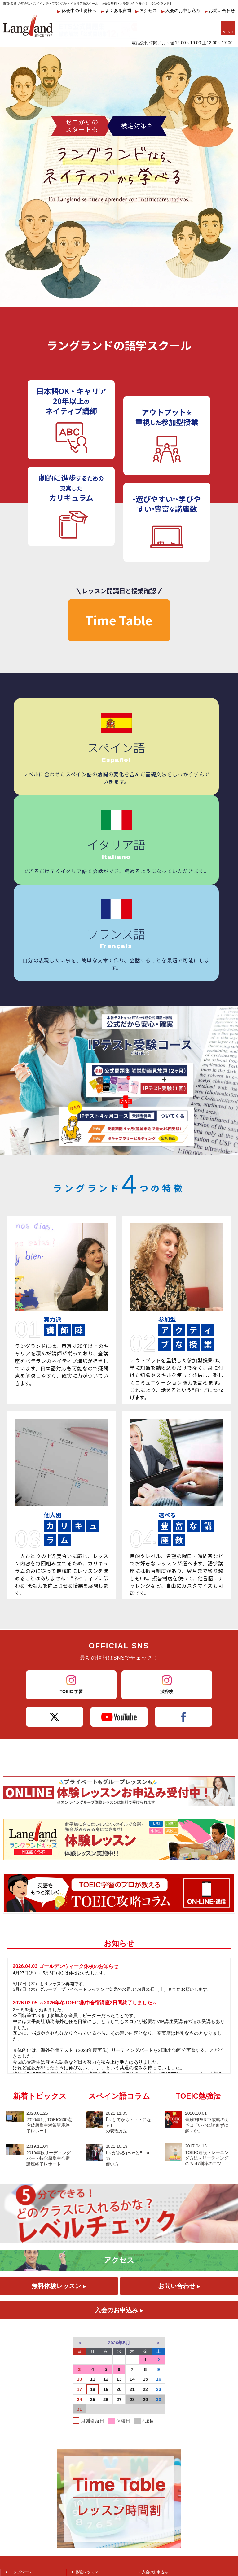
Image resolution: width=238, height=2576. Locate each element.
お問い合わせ (220, 10)
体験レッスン (87, 2408)
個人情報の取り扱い (158, 2458)
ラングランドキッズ (92, 2416)
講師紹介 (83, 2424)
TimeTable (84, 2432)
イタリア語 (18, 2457)
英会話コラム (87, 2474)
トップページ (20, 2408)
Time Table (119, 620)
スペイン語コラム (119, 1932)
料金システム (153, 2450)
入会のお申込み (119, 2146)
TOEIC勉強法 (198, 1932)
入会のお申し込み (181, 10)
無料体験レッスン (59, 2122)
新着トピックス (40, 1932)
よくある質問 (116, 10)
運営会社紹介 (153, 2441)
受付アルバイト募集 (158, 2416)
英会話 (14, 2424)
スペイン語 (18, 2440)
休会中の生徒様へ (76, 10)
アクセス (146, 10)
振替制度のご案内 (157, 2424)
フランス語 (18, 2449)
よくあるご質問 (89, 2449)
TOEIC (14, 2416)
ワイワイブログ (89, 2457)
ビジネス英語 (20, 2432)
